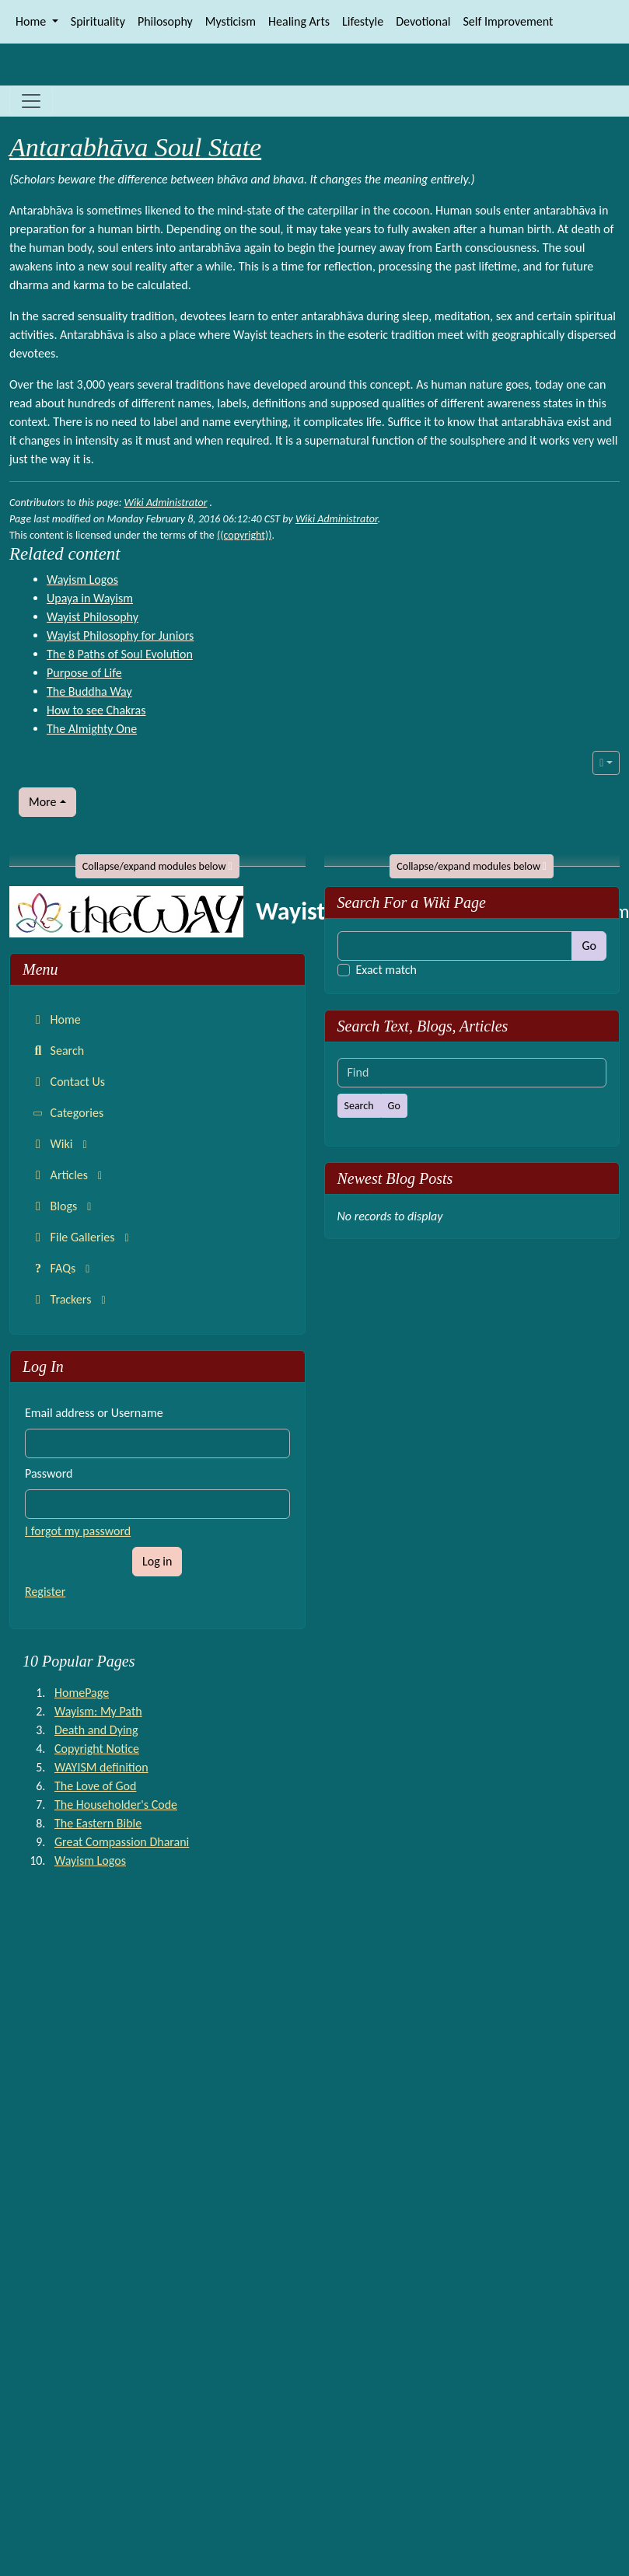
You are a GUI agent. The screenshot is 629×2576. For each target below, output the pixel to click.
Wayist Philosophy (92, 616)
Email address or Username (94, 1412)
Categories (67, 1113)
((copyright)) (244, 535)
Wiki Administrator (166, 502)
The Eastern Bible (98, 1823)
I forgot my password (78, 1531)
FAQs (63, 1268)
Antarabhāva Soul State (135, 147)
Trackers (71, 1299)
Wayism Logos (82, 579)
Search (56, 1050)
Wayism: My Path (98, 1711)
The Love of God (95, 1785)
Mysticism (230, 21)
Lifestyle (362, 21)
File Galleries (82, 1237)
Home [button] (32, 21)
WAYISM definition (101, 1767)
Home (55, 1019)
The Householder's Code (115, 1804)
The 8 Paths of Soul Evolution (120, 654)
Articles (69, 1175)
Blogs (64, 1206)
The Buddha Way (89, 691)
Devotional (423, 21)
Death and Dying (96, 1730)
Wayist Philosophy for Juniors (120, 635)
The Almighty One (92, 728)
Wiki (61, 1143)
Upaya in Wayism (90, 598)
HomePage (81, 1692)
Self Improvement (508, 21)
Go (589, 945)
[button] (606, 763)
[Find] (455, 946)
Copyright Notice (96, 1748)
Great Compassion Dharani (121, 1841)
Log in (157, 1561)
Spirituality (98, 21)
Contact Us (67, 1081)
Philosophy (165, 21)
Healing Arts (299, 21)
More (42, 801)
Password (49, 1473)
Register (45, 1591)
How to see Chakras (96, 710)
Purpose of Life (84, 672)
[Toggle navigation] (31, 101)
